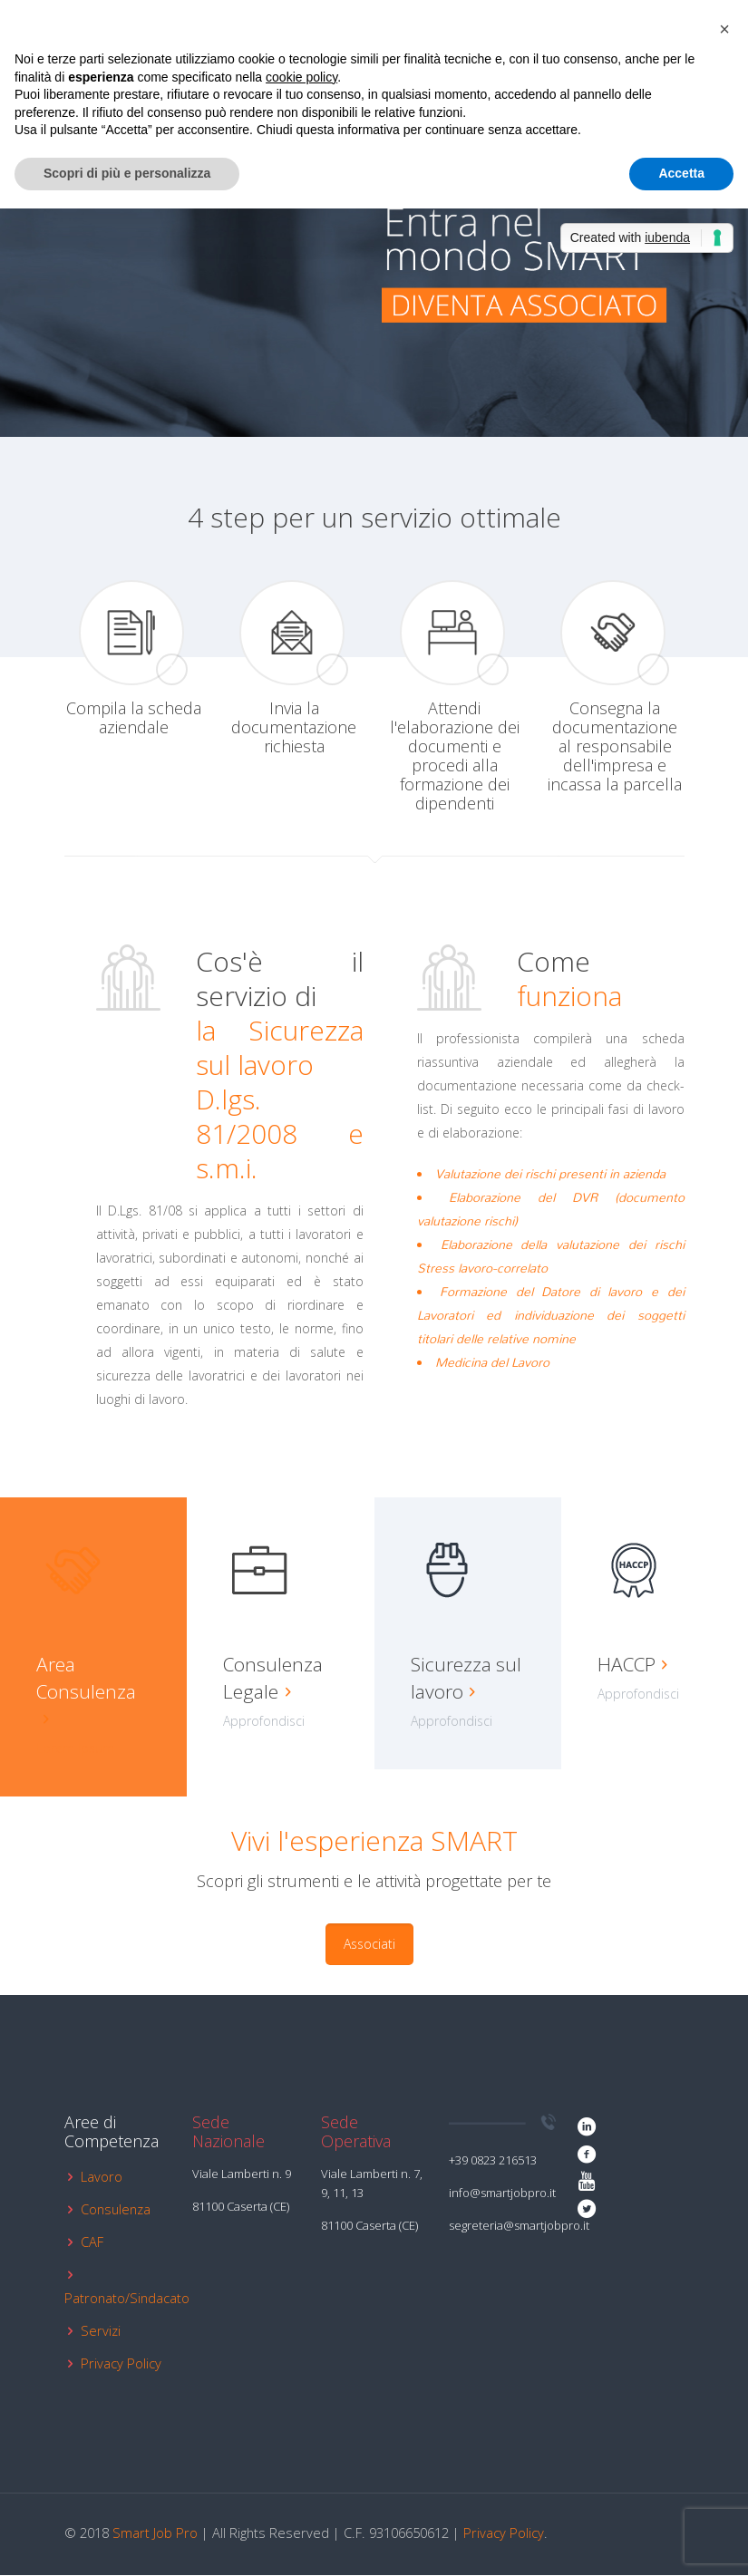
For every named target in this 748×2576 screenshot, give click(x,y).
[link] (561, 264)
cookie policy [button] (301, 77)
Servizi (101, 2331)
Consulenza (116, 2210)
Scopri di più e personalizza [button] (127, 173)
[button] (724, 29)
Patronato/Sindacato (126, 2299)
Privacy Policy (121, 2364)
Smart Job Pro (155, 2533)
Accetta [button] (681, 173)
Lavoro (101, 2177)
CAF (92, 2242)
